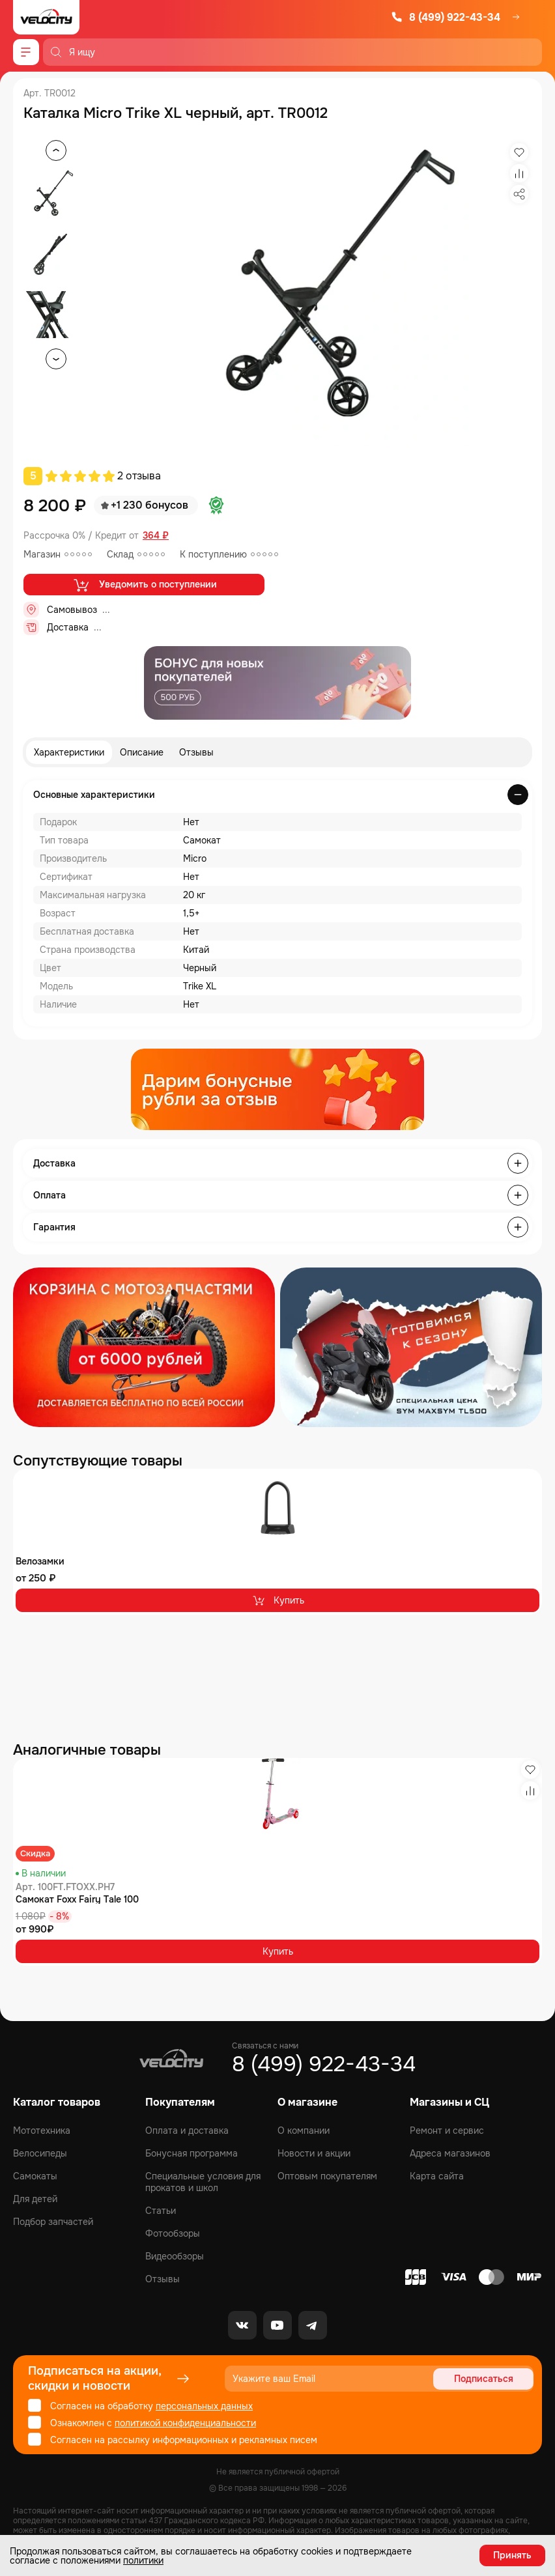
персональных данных (204, 2406)
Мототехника (41, 2130)
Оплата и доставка (187, 2130)
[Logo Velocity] (46, 17)
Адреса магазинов (450, 2153)
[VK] (242, 2325)
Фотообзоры (172, 2233)
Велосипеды (40, 2153)
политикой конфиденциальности (185, 2423)
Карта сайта (437, 2176)
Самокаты (35, 2176)
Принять (512, 2555)
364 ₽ (156, 535)
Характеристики (69, 752)
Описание (142, 752)
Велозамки (40, 1561)
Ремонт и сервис (447, 2130)
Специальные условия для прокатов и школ (203, 2182)
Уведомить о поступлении (144, 584)
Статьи (160, 2210)
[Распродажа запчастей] (144, 1347)
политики (143, 2560)
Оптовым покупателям (327, 2176)
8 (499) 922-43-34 (445, 17)
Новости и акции (314, 2153)
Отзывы (196, 752)
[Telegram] (312, 2325)
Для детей (35, 2199)
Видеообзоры (174, 2256)
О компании (304, 2130)
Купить (277, 1600)
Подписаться (483, 2379)
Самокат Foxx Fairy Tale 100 (77, 1899)
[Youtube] (277, 2325)
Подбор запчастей (53, 2222)
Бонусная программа (191, 2153)
